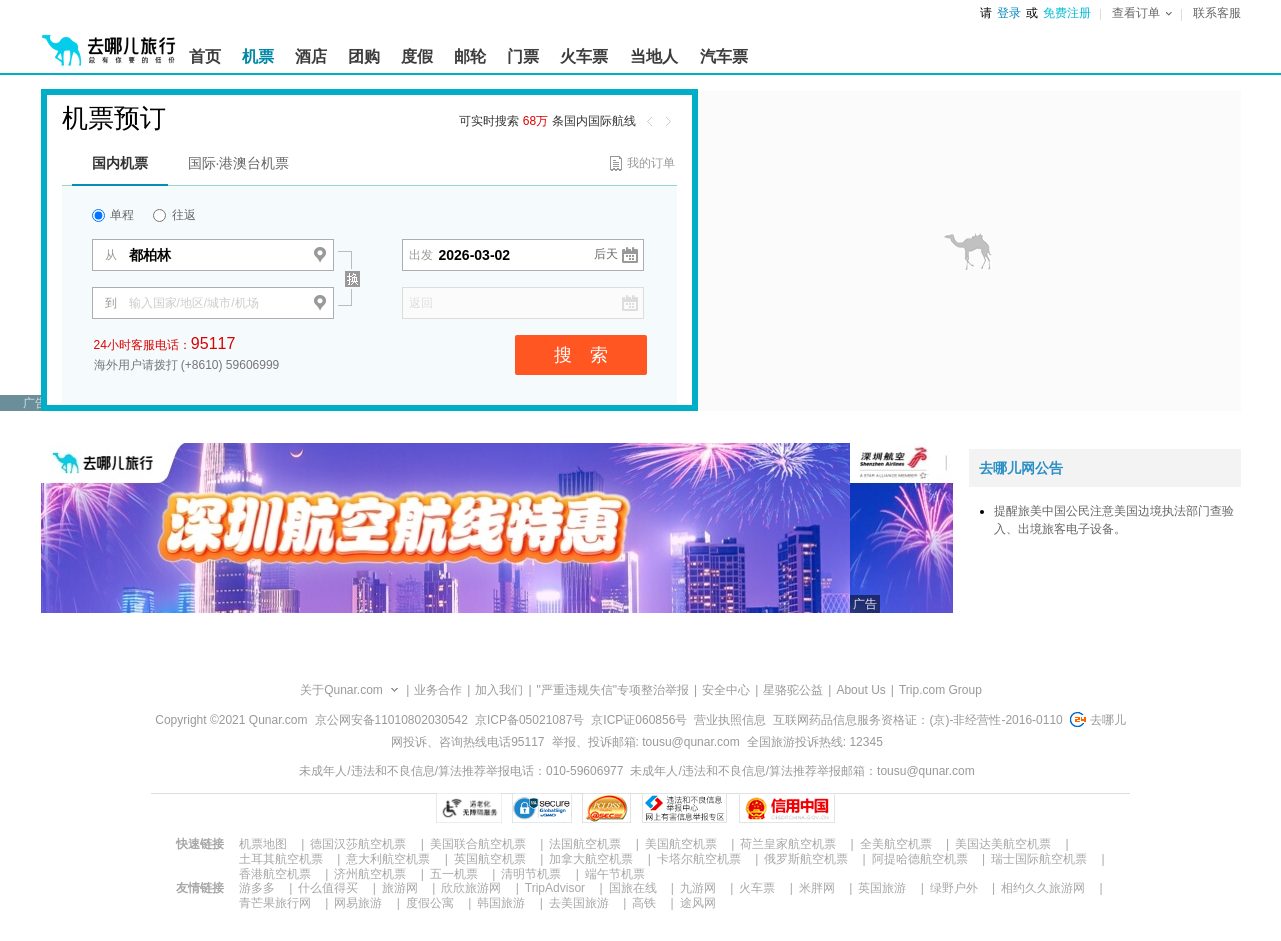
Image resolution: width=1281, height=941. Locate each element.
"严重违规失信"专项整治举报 (613, 690)
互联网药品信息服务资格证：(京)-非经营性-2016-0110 (917, 720)
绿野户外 (954, 888)
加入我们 (499, 690)
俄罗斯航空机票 (806, 859)
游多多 (257, 888)
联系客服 (1217, 13)
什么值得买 (328, 888)
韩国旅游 (501, 903)
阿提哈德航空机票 (920, 859)
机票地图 (263, 844)
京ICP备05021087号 (529, 720)
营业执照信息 (730, 720)
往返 (174, 215)
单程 (113, 215)
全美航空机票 (896, 844)
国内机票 (120, 163)
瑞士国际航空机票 (1039, 859)
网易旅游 (358, 903)
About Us (860, 690)
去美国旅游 (579, 903)
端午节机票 (615, 874)
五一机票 (454, 874)
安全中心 (726, 690)
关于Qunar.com (341, 690)
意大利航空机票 (388, 859)
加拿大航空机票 (591, 859)
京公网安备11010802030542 (391, 720)
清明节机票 (531, 874)
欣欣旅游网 (471, 888)
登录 (1009, 13)
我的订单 (651, 163)
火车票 (757, 888)
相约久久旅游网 (1043, 888)
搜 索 (581, 355)
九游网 (698, 888)
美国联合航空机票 (478, 844)
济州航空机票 (370, 874)
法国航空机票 (585, 844)
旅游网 (400, 888)
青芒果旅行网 (275, 903)
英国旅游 (882, 888)
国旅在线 (633, 888)
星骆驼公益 (793, 690)
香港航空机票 (275, 874)
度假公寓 (430, 903)
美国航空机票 (681, 844)
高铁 (644, 903)
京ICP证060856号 (639, 720)
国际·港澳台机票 (239, 163)
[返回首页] (109, 42)
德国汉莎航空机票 (358, 844)
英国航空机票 (490, 859)
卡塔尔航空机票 (699, 859)
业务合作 (438, 690)
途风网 (698, 903)
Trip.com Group (940, 690)
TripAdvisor (555, 888)
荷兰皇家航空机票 (788, 844)
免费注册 (1067, 13)
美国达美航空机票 (1003, 844)
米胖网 (817, 888)
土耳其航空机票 (281, 859)
